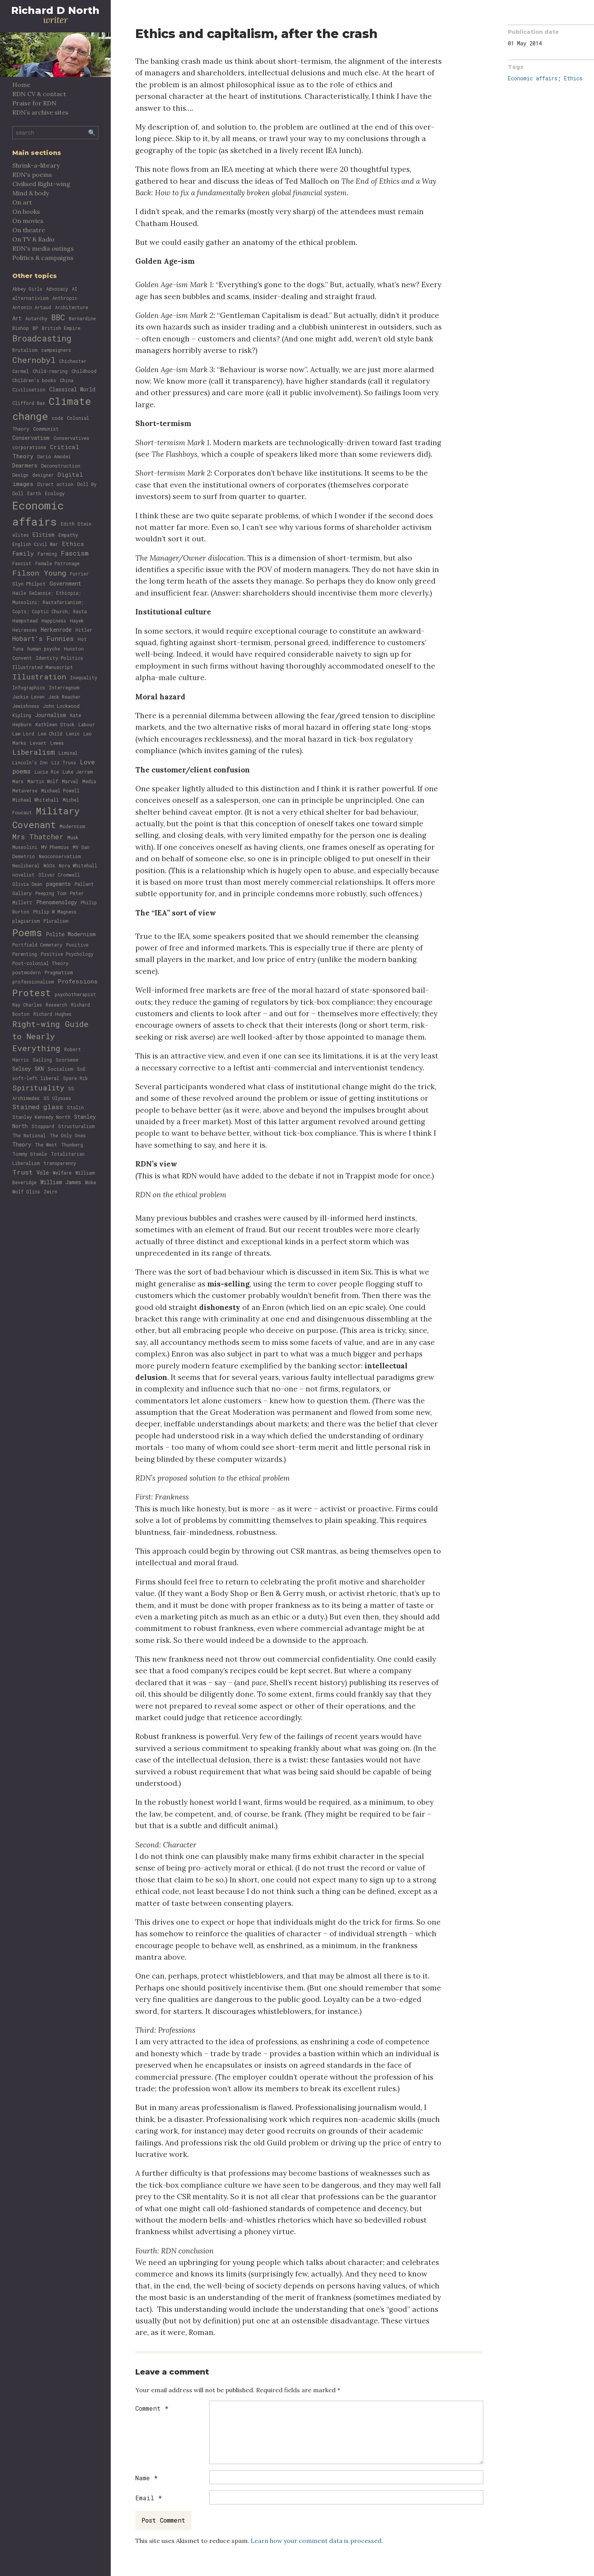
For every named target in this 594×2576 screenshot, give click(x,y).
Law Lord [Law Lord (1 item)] (23, 734)
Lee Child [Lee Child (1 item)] (50, 734)
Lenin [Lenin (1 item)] (73, 734)
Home (21, 84)
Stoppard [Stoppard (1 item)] (43, 1126)
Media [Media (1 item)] (89, 781)
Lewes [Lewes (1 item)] (57, 743)
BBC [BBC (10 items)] (58, 317)
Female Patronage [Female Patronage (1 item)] (57, 563)
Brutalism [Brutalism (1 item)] (24, 350)
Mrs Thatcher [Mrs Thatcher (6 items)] (37, 836)
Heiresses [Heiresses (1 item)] (24, 630)
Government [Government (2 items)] (65, 583)
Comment (151, 2408)
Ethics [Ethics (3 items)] (73, 543)
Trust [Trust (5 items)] (22, 1172)
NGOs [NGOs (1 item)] (49, 865)
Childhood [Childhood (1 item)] (84, 371)
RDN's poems (32, 174)
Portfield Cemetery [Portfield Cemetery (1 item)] (37, 945)
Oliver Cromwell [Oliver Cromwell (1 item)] (59, 875)
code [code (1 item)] (57, 418)
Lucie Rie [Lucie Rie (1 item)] (47, 772)
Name (146, 2478)
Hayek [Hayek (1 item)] (77, 620)
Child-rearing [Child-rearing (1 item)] (50, 371)
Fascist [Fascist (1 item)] (22, 563)
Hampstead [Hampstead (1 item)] (25, 620)
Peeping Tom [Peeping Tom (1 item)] (50, 893)
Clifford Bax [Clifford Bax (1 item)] (28, 403)
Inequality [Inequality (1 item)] (83, 677)
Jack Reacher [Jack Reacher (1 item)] (64, 697)
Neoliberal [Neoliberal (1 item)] (26, 865)
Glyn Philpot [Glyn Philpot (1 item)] (29, 584)
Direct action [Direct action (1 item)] (55, 484)
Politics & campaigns (42, 257)
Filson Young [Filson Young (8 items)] (39, 572)
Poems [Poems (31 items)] (27, 932)
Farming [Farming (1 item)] (47, 554)
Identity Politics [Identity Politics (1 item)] (59, 658)
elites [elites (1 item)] (20, 535)
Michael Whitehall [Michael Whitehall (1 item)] (35, 800)
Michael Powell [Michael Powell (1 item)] (60, 790)
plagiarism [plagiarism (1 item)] (26, 921)
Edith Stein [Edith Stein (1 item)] (76, 524)
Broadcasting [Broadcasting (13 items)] (42, 338)
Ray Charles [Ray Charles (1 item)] (27, 1005)
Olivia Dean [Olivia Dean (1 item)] (27, 884)
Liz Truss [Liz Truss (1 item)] (64, 762)
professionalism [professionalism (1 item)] (33, 981)
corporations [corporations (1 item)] (29, 447)
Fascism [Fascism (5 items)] (74, 553)
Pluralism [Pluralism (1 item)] (55, 921)
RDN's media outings (43, 248)
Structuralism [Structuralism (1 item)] (76, 1126)
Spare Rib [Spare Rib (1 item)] (75, 1078)
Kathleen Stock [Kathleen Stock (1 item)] (55, 724)
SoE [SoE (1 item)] (81, 1069)
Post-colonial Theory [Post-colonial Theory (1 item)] (40, 963)
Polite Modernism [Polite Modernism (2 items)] (71, 934)
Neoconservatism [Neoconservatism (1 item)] (60, 856)
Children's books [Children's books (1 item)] (34, 380)
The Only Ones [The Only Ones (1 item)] (68, 1135)
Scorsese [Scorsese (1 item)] (67, 1060)
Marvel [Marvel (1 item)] (70, 781)
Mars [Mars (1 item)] (17, 781)
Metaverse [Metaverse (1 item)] (24, 790)
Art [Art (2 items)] (17, 318)
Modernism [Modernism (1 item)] (72, 826)
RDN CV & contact (39, 94)
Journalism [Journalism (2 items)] (50, 715)
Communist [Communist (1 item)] (46, 429)
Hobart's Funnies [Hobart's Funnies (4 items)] (43, 638)
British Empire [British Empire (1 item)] (61, 328)
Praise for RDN (34, 103)
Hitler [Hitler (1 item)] (83, 630)
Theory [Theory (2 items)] (21, 1144)
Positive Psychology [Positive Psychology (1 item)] (67, 954)
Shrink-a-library (36, 165)
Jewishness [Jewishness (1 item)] (25, 706)
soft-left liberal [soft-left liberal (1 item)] (35, 1078)
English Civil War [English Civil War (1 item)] (35, 544)
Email (148, 2498)
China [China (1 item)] (66, 380)
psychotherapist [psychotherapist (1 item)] (75, 994)
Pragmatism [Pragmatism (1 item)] (59, 972)
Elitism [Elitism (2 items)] (44, 534)
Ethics (573, 78)
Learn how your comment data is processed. (317, 2540)
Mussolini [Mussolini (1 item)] (24, 847)
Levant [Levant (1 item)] (38, 743)
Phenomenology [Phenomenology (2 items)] (56, 902)
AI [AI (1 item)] (74, 289)
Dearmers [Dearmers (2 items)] (24, 465)
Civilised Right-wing (41, 184)
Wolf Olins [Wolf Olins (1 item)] (26, 1191)
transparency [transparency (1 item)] (59, 1163)
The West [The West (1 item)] (46, 1145)
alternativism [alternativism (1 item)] (30, 298)
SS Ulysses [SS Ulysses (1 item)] (57, 1098)
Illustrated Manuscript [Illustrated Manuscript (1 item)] (42, 667)
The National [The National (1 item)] (29, 1135)
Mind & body (30, 193)
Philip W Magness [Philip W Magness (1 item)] (55, 912)
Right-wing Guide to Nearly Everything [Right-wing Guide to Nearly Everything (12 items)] (50, 1035)
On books (26, 211)
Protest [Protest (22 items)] (31, 992)
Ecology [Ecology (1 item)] (55, 493)
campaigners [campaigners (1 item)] (56, 350)
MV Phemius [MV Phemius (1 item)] (55, 847)
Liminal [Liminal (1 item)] (68, 753)
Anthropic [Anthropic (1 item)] (64, 298)
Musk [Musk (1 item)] (72, 837)
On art (22, 202)
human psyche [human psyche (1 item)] (43, 649)
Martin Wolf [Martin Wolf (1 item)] (42, 781)
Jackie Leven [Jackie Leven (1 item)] (28, 697)
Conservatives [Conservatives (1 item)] (71, 438)
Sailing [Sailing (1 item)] (42, 1060)
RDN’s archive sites (40, 112)
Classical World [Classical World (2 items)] (72, 389)
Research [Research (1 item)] (56, 1005)
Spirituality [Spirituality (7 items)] (38, 1087)
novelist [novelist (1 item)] (23, 875)
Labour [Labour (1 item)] (86, 724)
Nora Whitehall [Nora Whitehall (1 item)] (78, 865)
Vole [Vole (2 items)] (43, 1172)
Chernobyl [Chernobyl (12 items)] (33, 359)
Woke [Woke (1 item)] (90, 1182)
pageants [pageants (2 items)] (58, 883)
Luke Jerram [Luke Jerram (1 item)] (78, 772)
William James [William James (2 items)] (60, 1182)
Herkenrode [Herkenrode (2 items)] (56, 629)
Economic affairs (532, 78)
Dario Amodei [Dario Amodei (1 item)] (54, 456)
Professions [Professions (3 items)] (78, 981)
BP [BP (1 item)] (35, 328)
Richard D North (55, 10)
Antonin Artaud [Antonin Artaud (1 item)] (31, 307)
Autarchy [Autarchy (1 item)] (36, 318)
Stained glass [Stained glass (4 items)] (37, 1107)
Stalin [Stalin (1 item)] (75, 1107)
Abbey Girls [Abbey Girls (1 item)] (27, 289)
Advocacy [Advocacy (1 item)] (57, 289)
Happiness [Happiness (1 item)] (54, 620)
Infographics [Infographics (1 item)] (28, 687)
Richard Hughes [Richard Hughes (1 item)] (52, 1014)
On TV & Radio (33, 239)
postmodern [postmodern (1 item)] (26, 972)
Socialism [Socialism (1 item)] (60, 1069)
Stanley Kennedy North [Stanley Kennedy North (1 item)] (41, 1117)
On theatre (28, 230)
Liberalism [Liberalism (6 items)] (33, 752)
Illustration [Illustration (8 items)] (39, 676)
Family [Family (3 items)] (23, 553)
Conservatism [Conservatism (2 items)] (31, 437)
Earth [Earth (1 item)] (34, 493)
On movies (27, 221)
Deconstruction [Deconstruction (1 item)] (60, 466)
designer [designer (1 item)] (43, 475)
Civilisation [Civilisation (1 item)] (28, 389)
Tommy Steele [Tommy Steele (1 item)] (29, 1154)
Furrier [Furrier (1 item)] (79, 574)
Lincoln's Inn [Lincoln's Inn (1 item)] (30, 762)
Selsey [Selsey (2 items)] (21, 1068)
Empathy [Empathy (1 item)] (68, 535)
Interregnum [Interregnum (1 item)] (64, 687)
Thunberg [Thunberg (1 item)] (72, 1145)
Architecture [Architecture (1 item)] (71, 307)
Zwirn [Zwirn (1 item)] (50, 1191)
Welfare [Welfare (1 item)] (62, 1173)
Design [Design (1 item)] (20, 475)
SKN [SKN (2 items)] (39, 1068)
